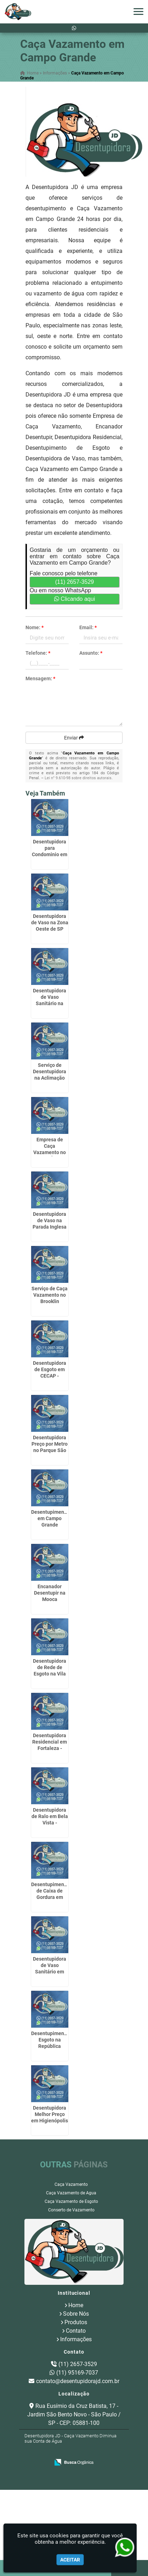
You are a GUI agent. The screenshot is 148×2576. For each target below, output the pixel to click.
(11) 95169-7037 (77, 2372)
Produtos (75, 2322)
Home (75, 2305)
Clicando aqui (74, 599)
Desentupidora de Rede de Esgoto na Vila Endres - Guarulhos (49, 1673)
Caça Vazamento (71, 2184)
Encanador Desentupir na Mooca (50, 1593)
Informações (76, 2339)
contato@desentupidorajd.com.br (77, 2381)
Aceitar (70, 2560)
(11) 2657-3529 (74, 582)
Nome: (34, 627)
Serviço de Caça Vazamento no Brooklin (50, 1295)
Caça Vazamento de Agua (71, 2192)
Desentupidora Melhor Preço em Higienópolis (49, 2114)
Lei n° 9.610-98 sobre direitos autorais (78, 778)
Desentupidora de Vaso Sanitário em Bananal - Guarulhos (49, 1971)
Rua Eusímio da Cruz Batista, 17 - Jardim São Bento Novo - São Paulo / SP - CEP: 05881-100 (74, 2414)
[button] (138, 11)
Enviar (74, 738)
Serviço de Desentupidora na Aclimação (49, 1071)
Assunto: (90, 653)
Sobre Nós (76, 2313)
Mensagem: (40, 678)
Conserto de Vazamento (71, 2209)
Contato (76, 2330)
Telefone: (37, 653)
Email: (88, 627)
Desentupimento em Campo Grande (50, 1518)
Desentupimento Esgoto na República (50, 2040)
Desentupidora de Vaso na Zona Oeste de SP (49, 922)
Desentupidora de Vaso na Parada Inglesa (50, 1220)
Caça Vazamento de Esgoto (71, 2201)
